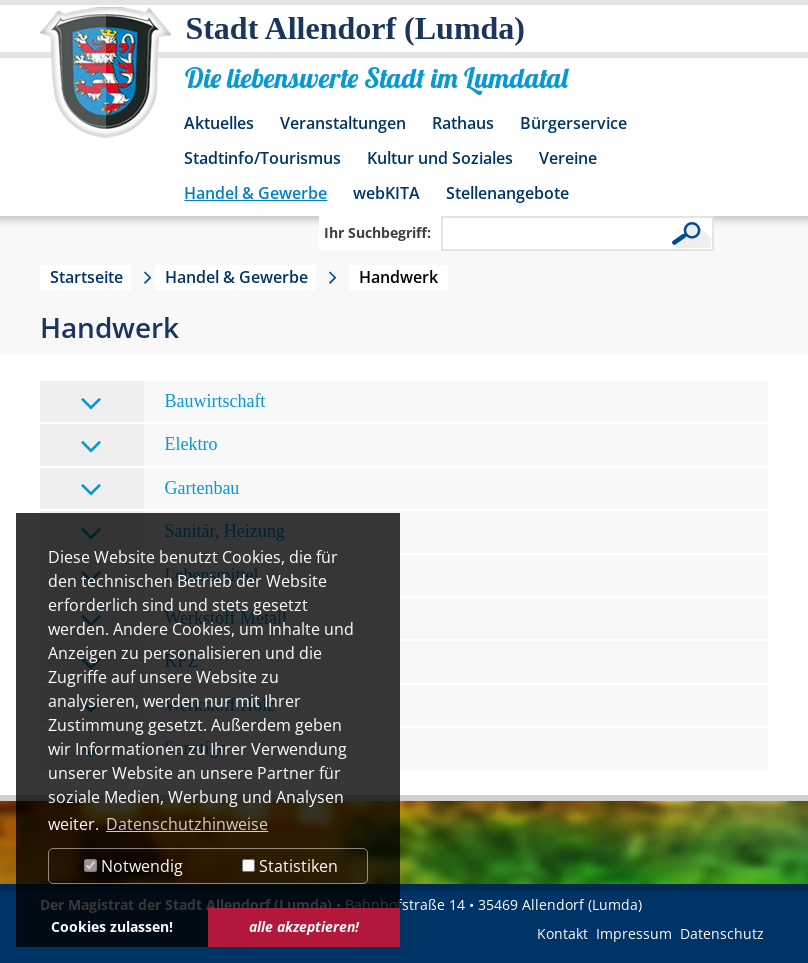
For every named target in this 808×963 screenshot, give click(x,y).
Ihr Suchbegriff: (377, 232)
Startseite (86, 277)
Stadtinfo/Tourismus (262, 158)
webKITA (386, 193)
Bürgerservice (573, 123)
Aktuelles (219, 123)
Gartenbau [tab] (159, 489)
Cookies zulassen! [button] (112, 926)
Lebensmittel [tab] (169, 576)
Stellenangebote (507, 193)
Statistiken (290, 866)
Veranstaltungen (343, 123)
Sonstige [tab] (153, 749)
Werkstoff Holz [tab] (177, 706)
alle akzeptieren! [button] (304, 926)
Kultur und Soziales (440, 158)
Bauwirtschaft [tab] (172, 402)
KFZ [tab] (139, 662)
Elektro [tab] (148, 445)
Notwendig (133, 866)
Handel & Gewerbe (255, 193)
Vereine (568, 158)
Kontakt (562, 933)
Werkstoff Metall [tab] (183, 619)
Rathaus (463, 123)
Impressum (634, 933)
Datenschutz (722, 933)
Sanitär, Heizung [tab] (182, 532)
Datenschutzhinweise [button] (187, 824)
